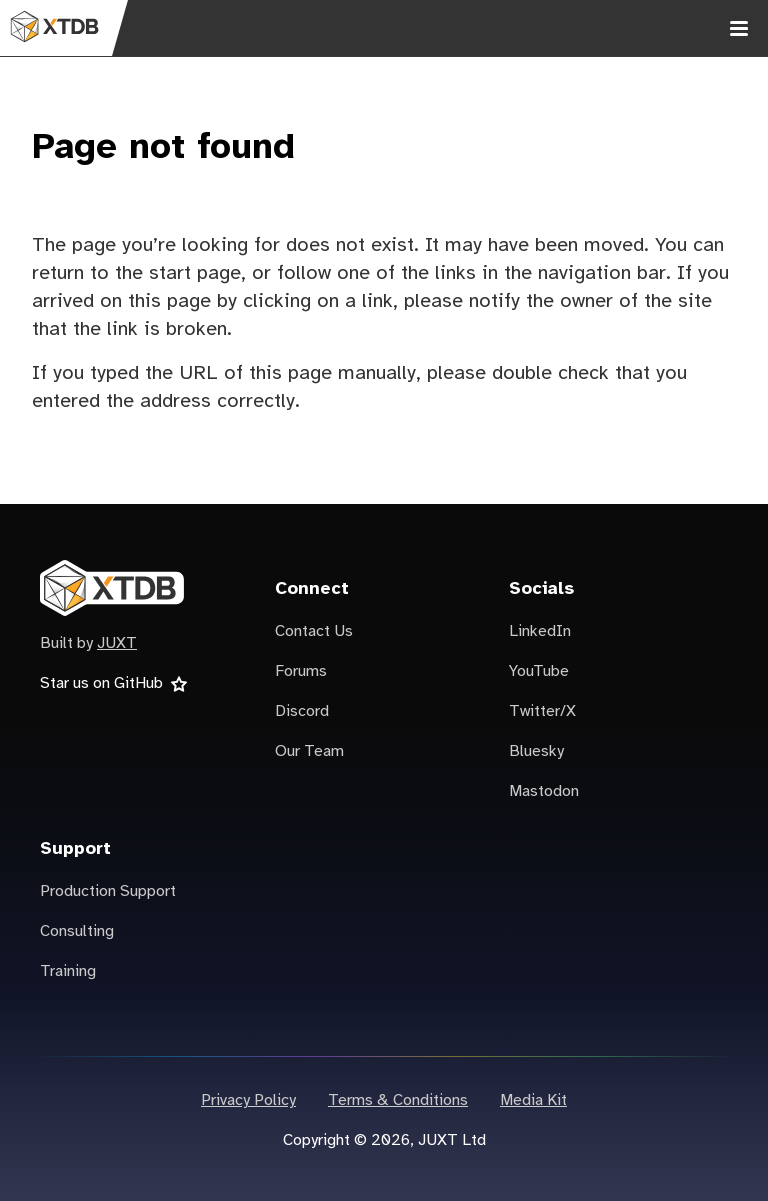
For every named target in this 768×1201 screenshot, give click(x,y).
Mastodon (544, 791)
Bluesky (536, 751)
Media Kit (533, 1100)
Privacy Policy (248, 1100)
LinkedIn (540, 631)
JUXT (117, 643)
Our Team (309, 751)
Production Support (108, 891)
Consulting (77, 931)
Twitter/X (542, 711)
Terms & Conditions (398, 1100)
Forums (301, 671)
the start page (178, 273)
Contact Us (314, 631)
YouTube (539, 671)
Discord (302, 711)
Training (68, 971)
